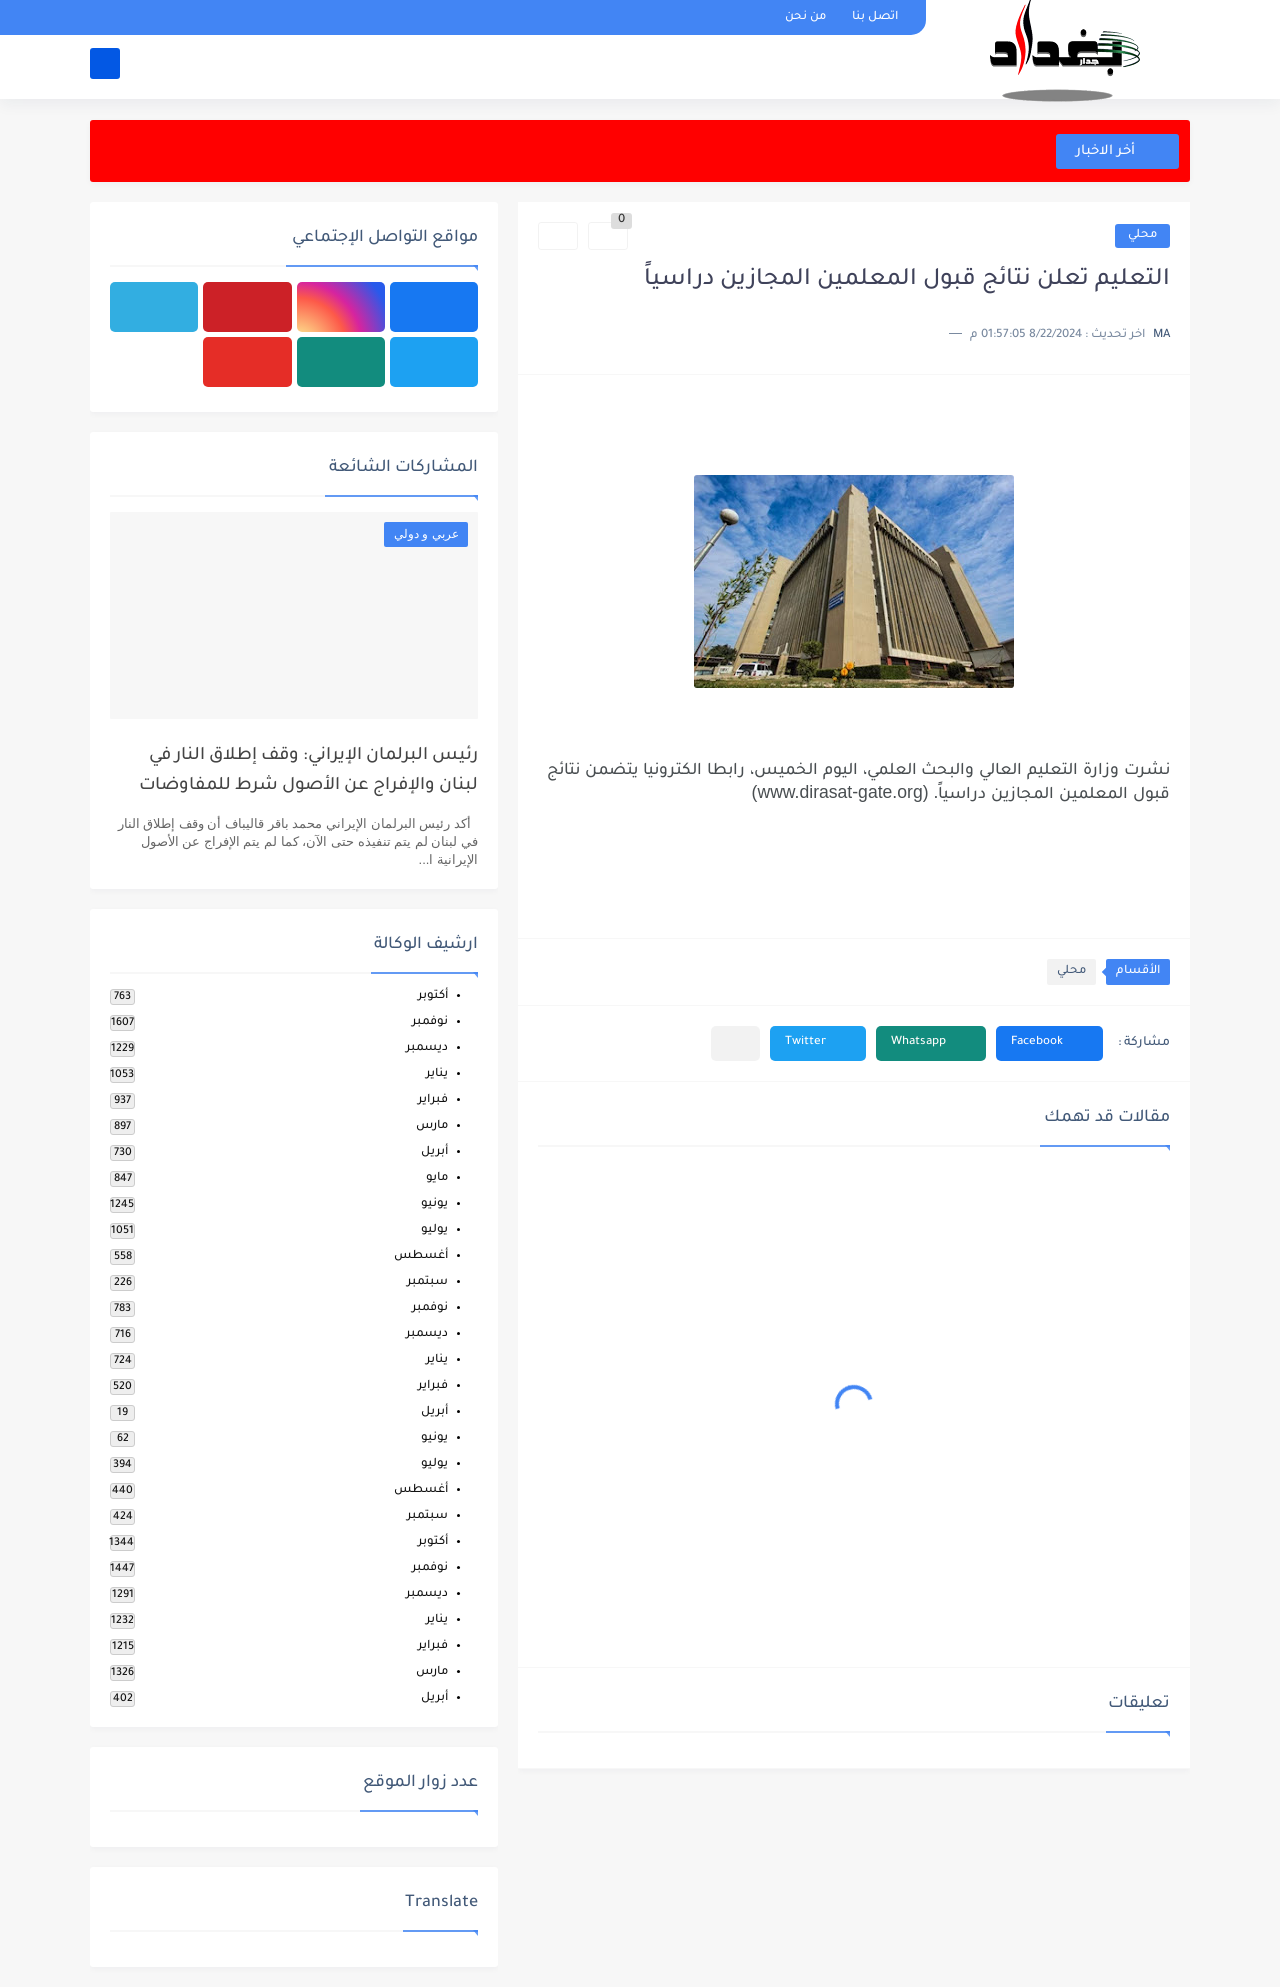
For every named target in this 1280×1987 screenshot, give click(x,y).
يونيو (434, 1204)
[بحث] (105, 66)
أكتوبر (433, 996)
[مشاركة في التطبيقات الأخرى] (735, 1043)
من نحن (805, 17)
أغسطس (421, 1256)
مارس (432, 1126)
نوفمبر (430, 1022)
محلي (1142, 235)
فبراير (433, 1100)
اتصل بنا (875, 17)
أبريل (434, 1152)
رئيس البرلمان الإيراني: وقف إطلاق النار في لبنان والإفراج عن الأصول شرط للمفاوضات (308, 771)
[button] (1049, 1043)
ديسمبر (427, 1048)
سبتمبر (427, 1282)
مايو (437, 1178)
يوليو (434, 1230)
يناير (437, 1074)
